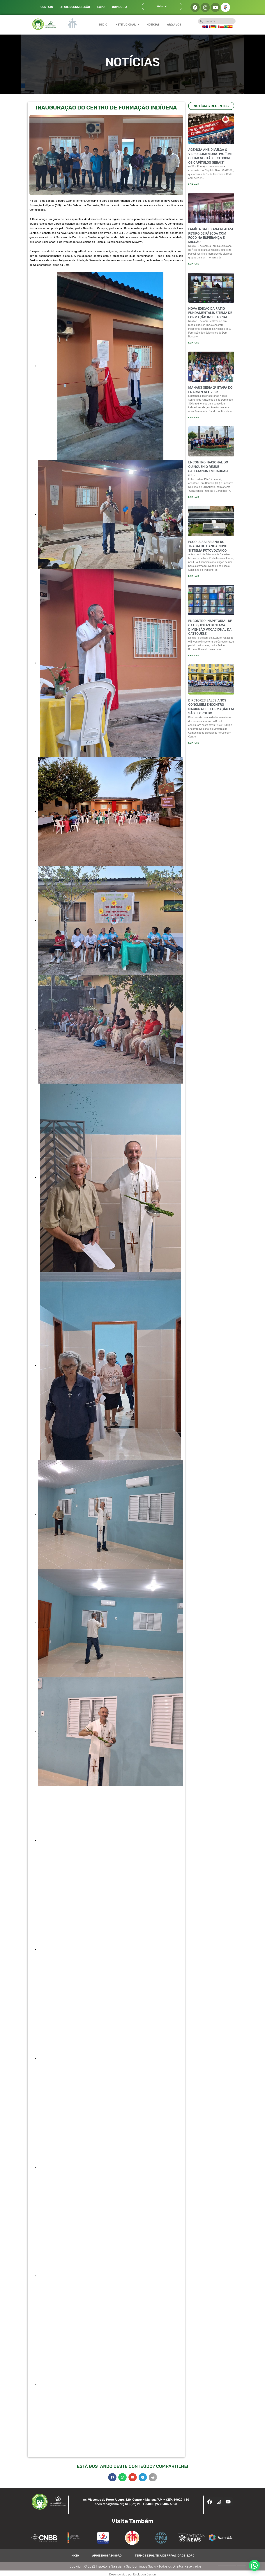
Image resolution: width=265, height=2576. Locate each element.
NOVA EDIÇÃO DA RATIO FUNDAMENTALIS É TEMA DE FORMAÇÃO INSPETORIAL (210, 313)
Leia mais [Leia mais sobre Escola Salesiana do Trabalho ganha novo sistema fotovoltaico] (193, 576)
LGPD (101, 7)
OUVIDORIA (119, 7)
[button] (112, 2477)
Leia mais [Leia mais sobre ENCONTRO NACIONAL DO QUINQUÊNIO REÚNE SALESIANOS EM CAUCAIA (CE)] (193, 497)
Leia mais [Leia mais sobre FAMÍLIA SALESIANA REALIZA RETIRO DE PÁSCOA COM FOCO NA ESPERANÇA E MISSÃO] (193, 263)
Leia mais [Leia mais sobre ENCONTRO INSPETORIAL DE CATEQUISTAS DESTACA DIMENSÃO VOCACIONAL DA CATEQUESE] (193, 655)
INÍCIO (103, 24)
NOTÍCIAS (153, 24)
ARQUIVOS (174, 24)
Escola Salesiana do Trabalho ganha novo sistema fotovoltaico (207, 546)
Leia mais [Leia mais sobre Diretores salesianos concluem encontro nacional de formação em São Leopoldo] (193, 742)
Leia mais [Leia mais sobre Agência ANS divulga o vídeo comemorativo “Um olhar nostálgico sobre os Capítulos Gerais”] (193, 184)
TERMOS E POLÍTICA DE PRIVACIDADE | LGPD (165, 2555)
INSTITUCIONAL (127, 24)
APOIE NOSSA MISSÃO (75, 7)
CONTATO (46, 7)
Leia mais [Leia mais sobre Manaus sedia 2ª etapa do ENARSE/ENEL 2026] (193, 417)
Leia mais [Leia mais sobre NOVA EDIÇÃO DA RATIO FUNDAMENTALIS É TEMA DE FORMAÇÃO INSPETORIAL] (193, 342)
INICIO (74, 2555)
